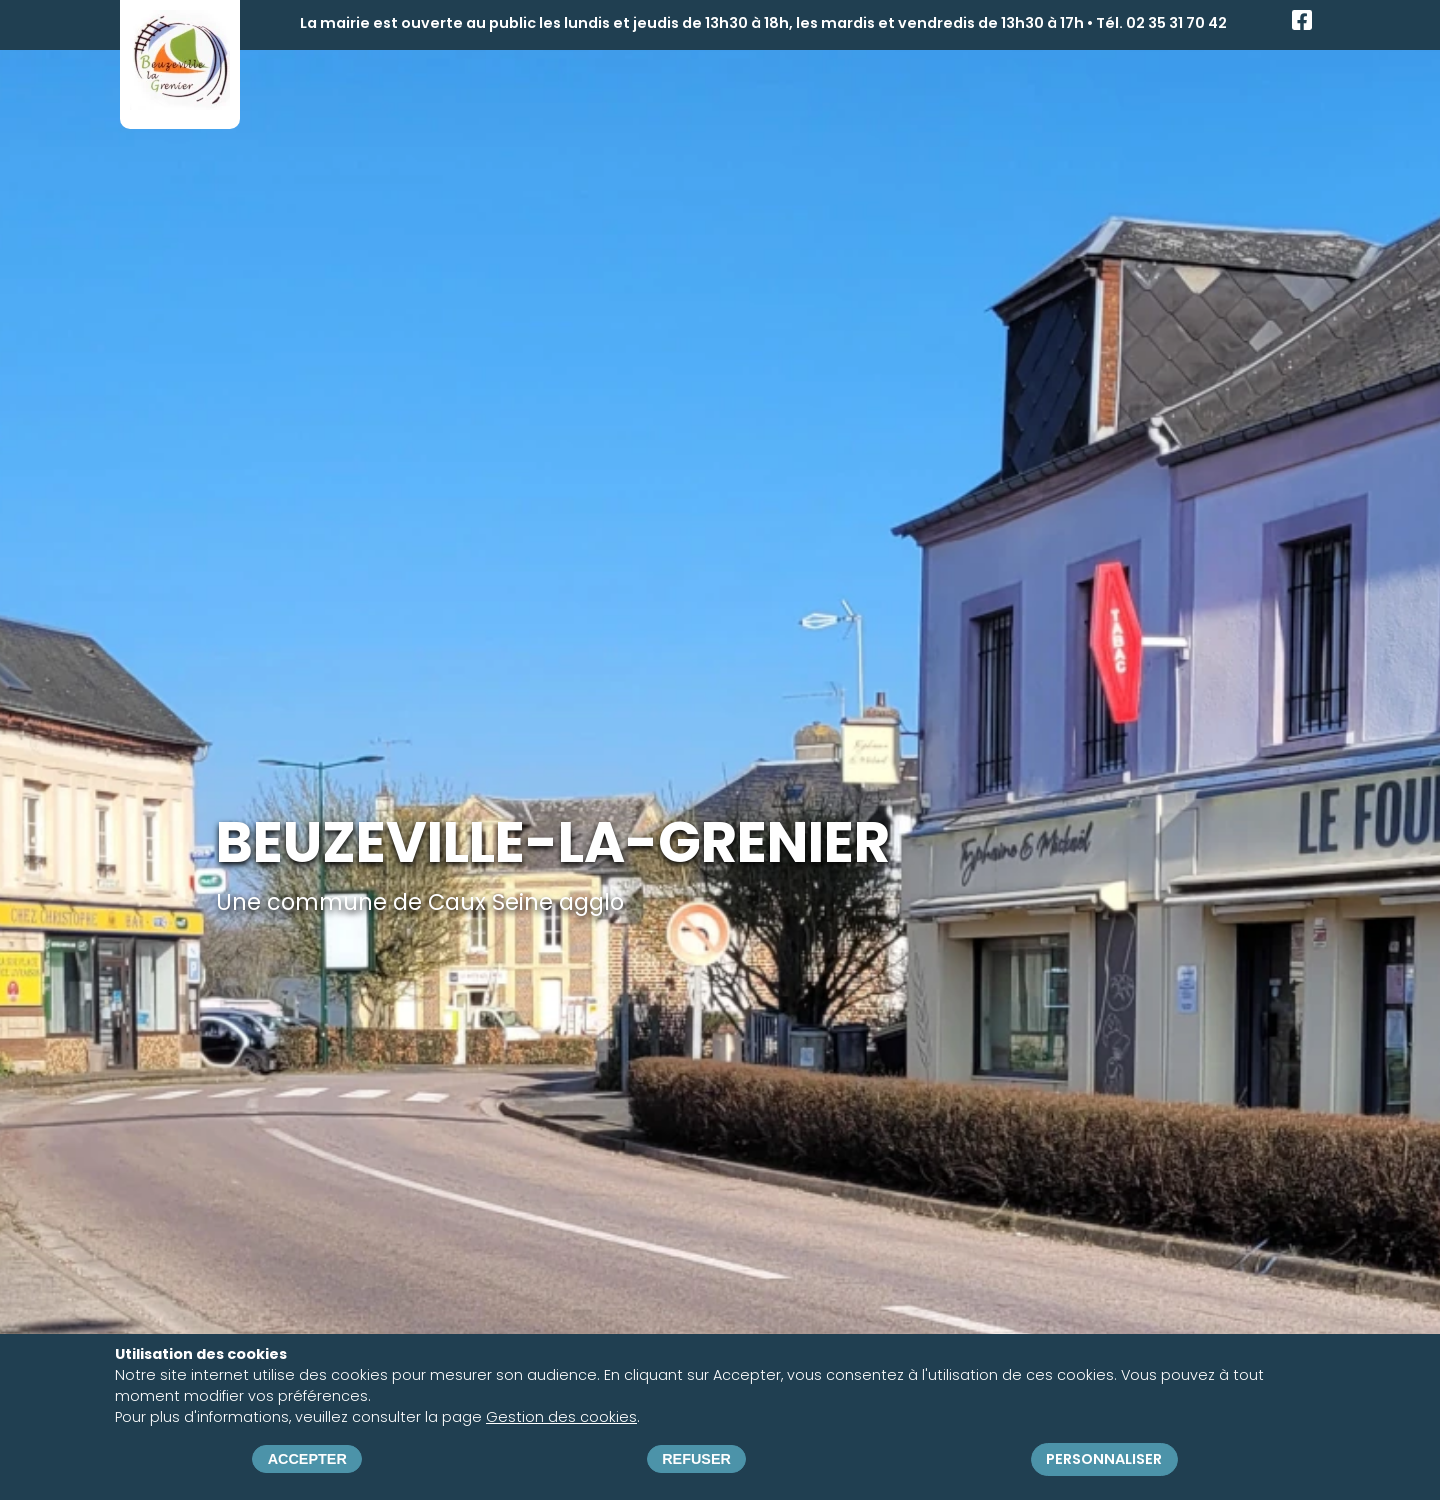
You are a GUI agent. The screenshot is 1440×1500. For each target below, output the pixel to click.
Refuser (696, 1459)
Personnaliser (1104, 1459)
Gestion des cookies (561, 1417)
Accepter (307, 1459)
